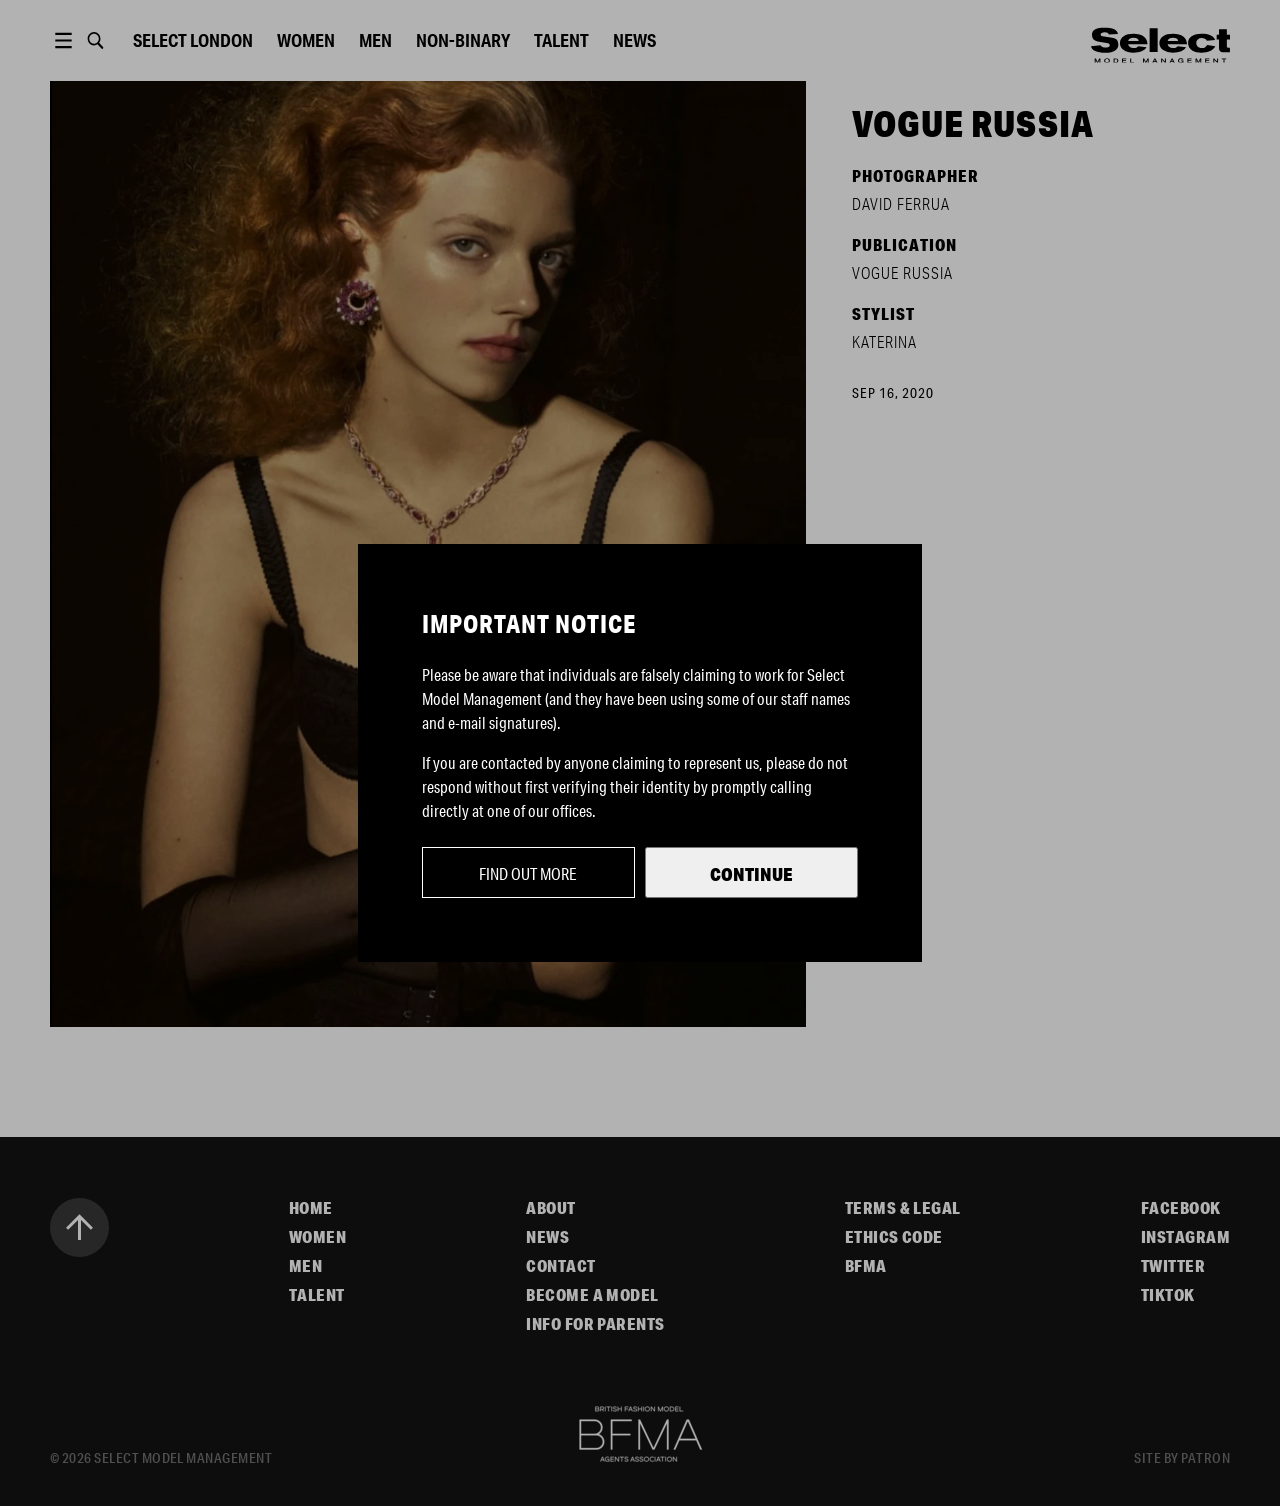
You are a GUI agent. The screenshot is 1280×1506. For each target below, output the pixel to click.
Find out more (528, 873)
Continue (751, 874)
